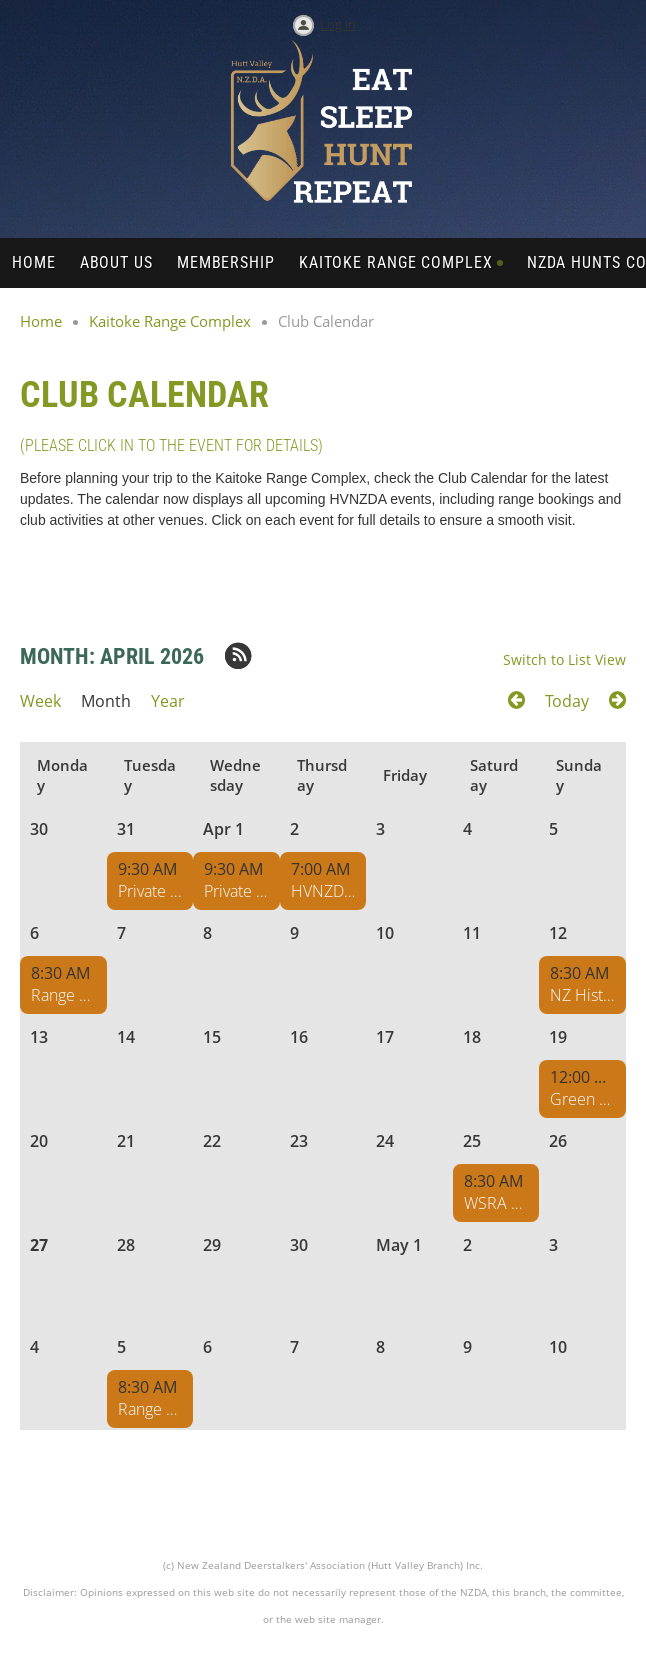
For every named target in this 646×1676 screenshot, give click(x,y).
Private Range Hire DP (150, 891)
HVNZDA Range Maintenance (323, 891)
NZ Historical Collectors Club (582, 995)
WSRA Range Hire (496, 1203)
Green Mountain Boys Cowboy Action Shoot (582, 1099)
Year (168, 701)
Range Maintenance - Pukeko (63, 995)
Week (40, 701)
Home (41, 321)
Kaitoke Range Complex (170, 321)
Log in (338, 24)
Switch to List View (564, 659)
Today (567, 701)
